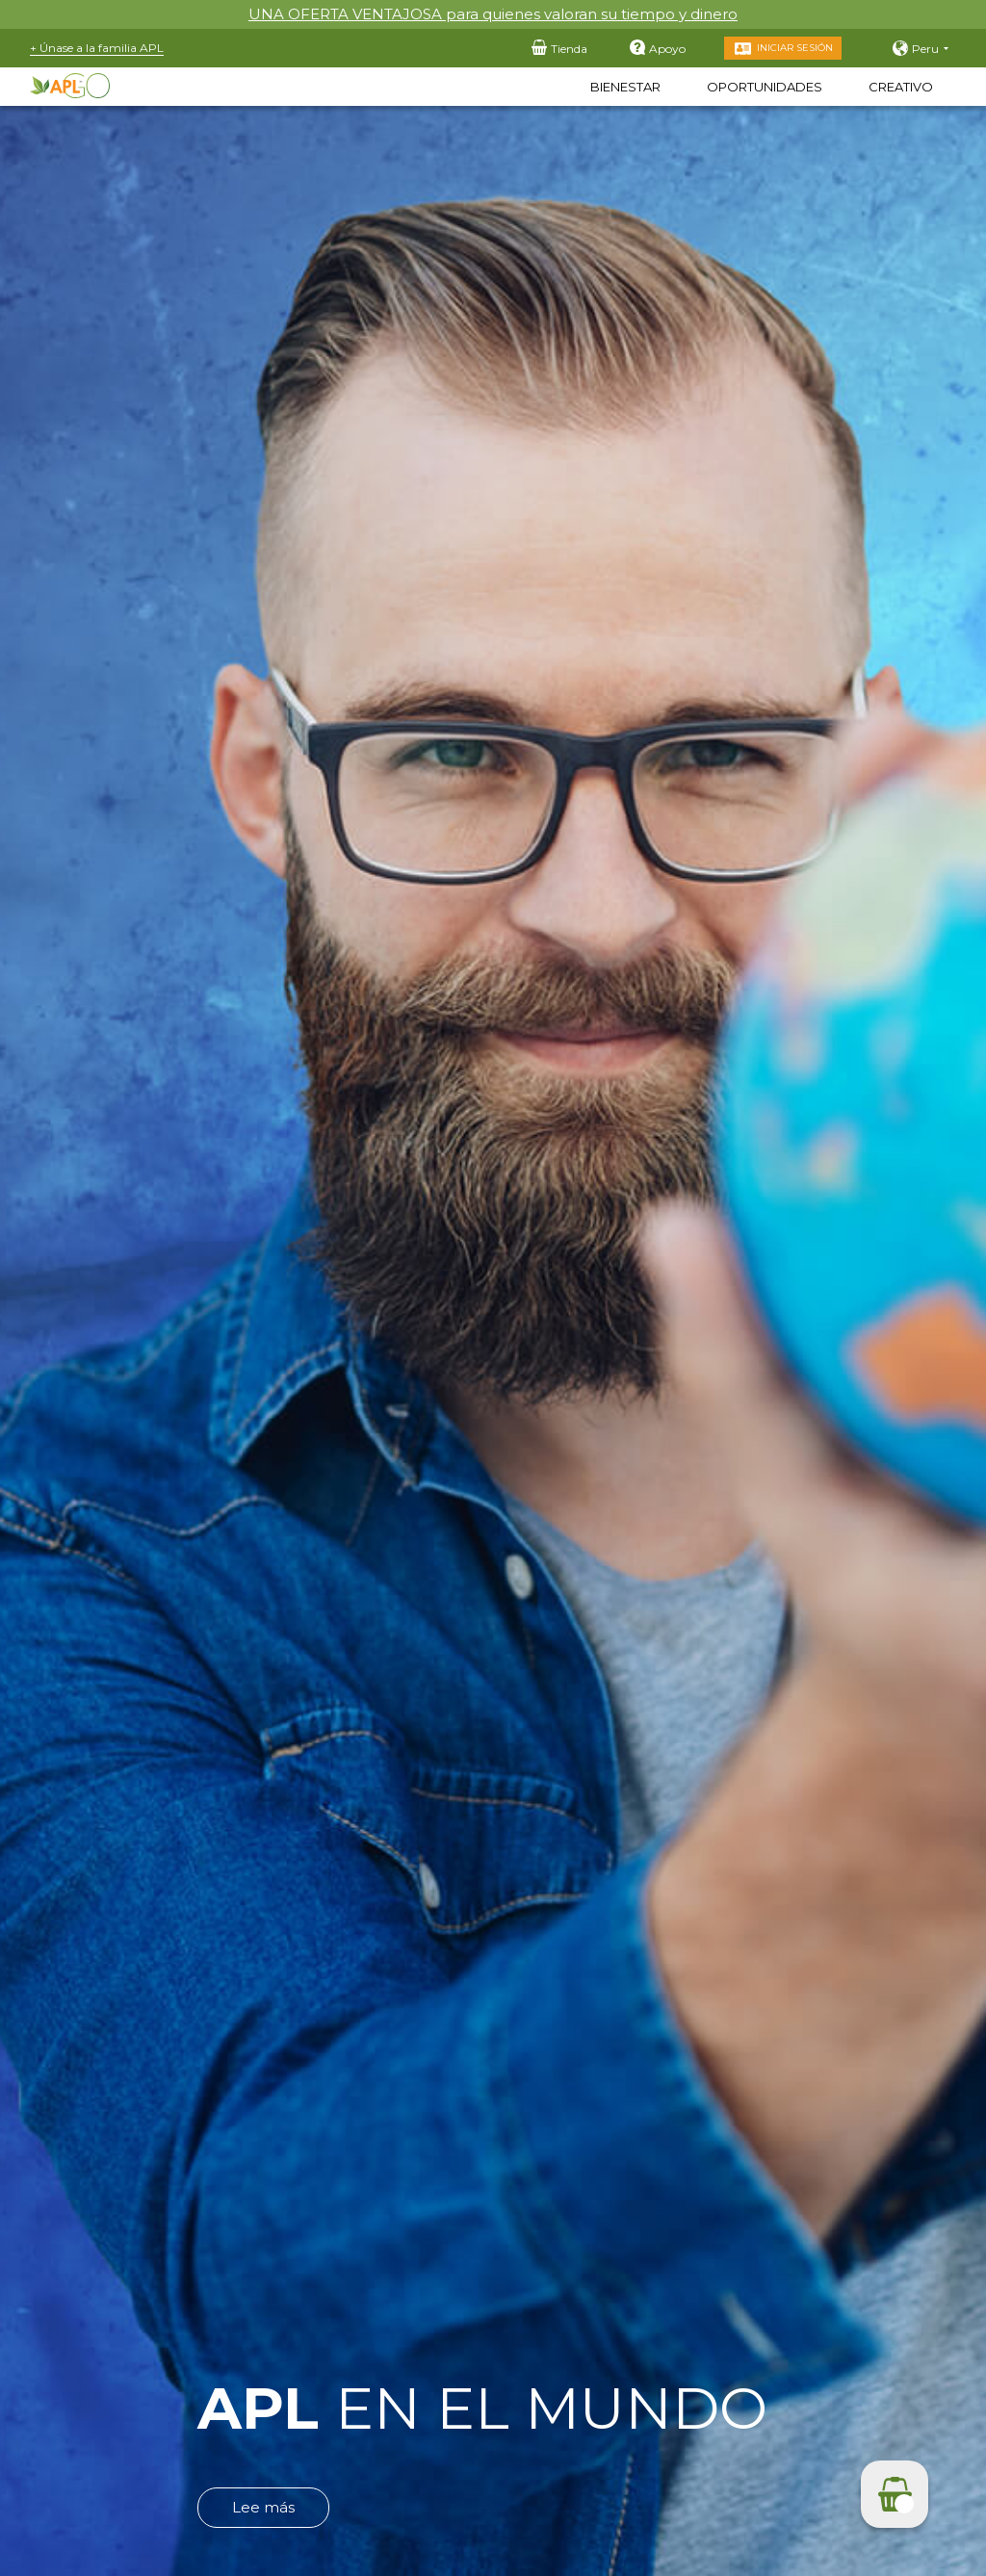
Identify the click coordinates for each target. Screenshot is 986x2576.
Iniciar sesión (795, 47)
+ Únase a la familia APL (97, 47)
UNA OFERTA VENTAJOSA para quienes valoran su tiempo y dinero (493, 14)
